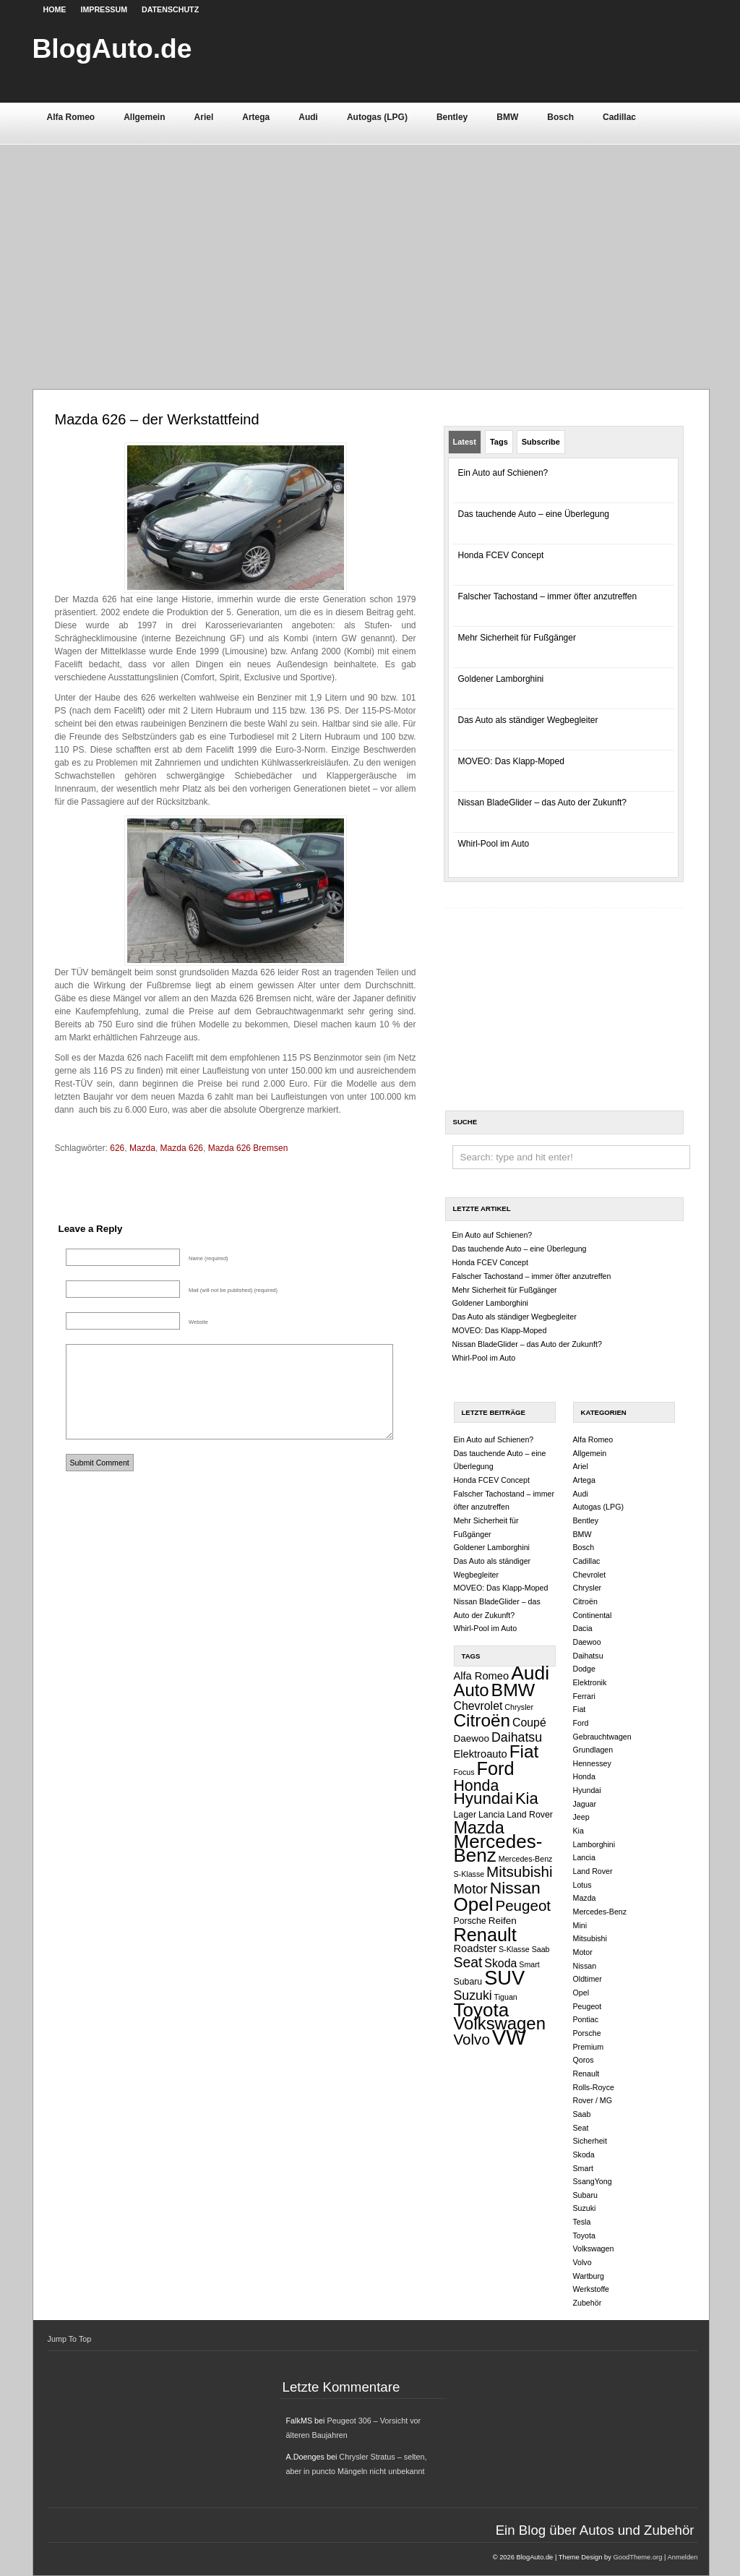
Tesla (582, 2221)
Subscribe (541, 441)
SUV (504, 1978)
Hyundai (483, 1798)
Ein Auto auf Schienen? (503, 473)
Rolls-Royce (593, 2087)
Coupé (529, 1722)
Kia (526, 1798)
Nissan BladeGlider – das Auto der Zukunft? (542, 802)
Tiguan (505, 1997)
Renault (485, 1935)
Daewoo (472, 1738)
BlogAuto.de (112, 48)
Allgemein (144, 117)
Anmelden (682, 2557)
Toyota (481, 2010)
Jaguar (585, 1804)
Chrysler (518, 1707)
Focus (464, 1772)
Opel (474, 1904)
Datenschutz (170, 9)
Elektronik (590, 1682)
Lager (465, 1815)
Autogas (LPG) (377, 117)
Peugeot (523, 1905)
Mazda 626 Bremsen (248, 1148)
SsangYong (592, 2181)
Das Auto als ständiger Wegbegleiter (528, 720)
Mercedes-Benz (498, 1848)
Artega (256, 117)
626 (117, 1148)
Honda (476, 1785)
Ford (496, 1768)
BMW (507, 117)
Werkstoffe (591, 2289)
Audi (308, 117)
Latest (464, 441)
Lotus (582, 1884)
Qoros (583, 2059)
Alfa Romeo (71, 117)
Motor (471, 1888)
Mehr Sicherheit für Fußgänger (517, 638)
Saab (541, 1949)
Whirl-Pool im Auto (494, 844)
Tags (499, 441)
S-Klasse (514, 1949)
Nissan (515, 1887)
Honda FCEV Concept (501, 555)
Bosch (560, 117)
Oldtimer (587, 1978)
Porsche (470, 1921)
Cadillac (619, 117)
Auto (471, 1690)
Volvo (472, 2039)
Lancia (491, 1815)
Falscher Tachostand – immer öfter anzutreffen (547, 596)
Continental (592, 1615)
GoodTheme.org (637, 2557)
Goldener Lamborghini (501, 679)
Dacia (583, 1628)
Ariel (204, 117)
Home (54, 9)
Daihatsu (516, 1737)
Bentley (452, 117)
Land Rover (530, 1815)
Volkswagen (500, 2023)
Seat (468, 1962)
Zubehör (587, 2302)
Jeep (581, 1817)
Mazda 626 (181, 1148)
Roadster (475, 1948)
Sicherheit (590, 2140)
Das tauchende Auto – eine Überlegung (534, 514)
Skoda (500, 1963)
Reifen (503, 1920)
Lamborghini (594, 1844)
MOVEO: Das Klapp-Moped (511, 761)
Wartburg (588, 2276)
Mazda (142, 1148)
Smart (529, 1964)
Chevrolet (478, 1706)
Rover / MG (592, 2100)
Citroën (482, 1720)
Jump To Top (70, 2339)
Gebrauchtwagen (602, 1736)
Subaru (468, 1982)
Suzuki (473, 1995)
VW (509, 2037)
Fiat (524, 1751)
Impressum (103, 9)
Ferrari (584, 1696)
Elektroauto (480, 1754)
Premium (588, 2046)
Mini (580, 1925)
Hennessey (592, 1763)
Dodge (584, 1668)
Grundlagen (593, 1749)
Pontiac (586, 2019)
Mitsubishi (519, 1871)
